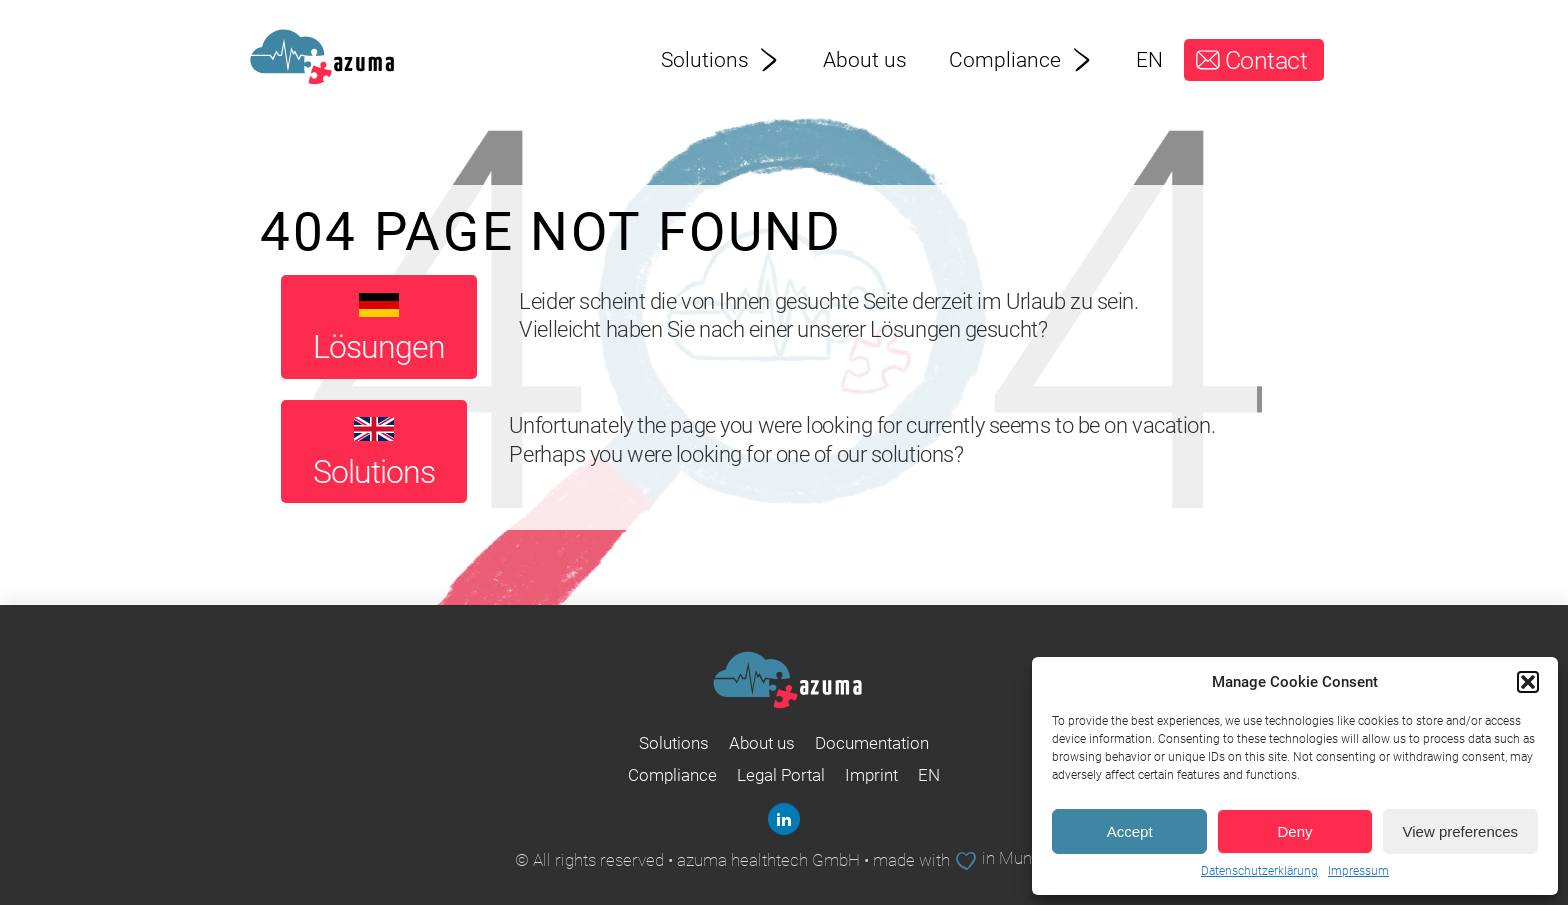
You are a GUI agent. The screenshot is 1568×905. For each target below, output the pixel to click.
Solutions (721, 59)
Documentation (872, 743)
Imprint (871, 775)
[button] (1528, 682)
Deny (1294, 831)
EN (1149, 59)
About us (865, 59)
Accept (1130, 831)
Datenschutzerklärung (1259, 871)
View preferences (1461, 831)
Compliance (1021, 59)
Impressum (1358, 871)
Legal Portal (781, 775)
